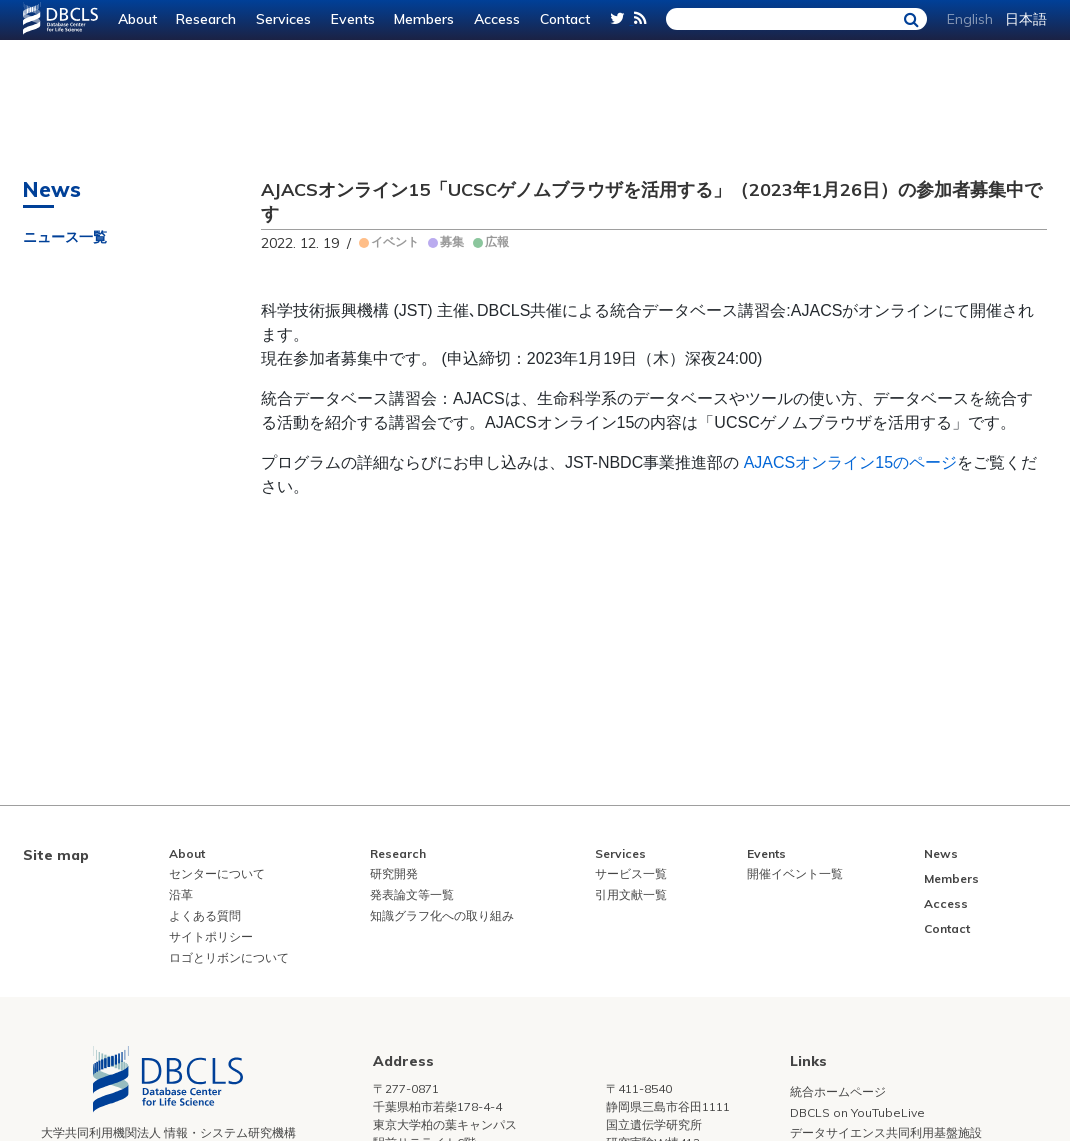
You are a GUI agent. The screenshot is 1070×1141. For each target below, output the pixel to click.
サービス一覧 (631, 873)
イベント (395, 241)
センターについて (217, 873)
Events (353, 19)
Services (283, 19)
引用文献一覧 (631, 894)
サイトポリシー (211, 936)
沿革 (181, 894)
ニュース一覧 (65, 237)
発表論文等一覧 (412, 894)
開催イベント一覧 (795, 873)
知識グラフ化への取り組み (442, 915)
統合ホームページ (838, 1091)
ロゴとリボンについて (229, 957)
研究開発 (394, 873)
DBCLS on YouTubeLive (857, 1112)
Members (424, 19)
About (137, 19)
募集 (452, 241)
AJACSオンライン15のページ (850, 462)
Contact (565, 19)
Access (497, 19)
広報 (497, 241)
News (941, 853)
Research (206, 19)
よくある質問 (205, 915)
